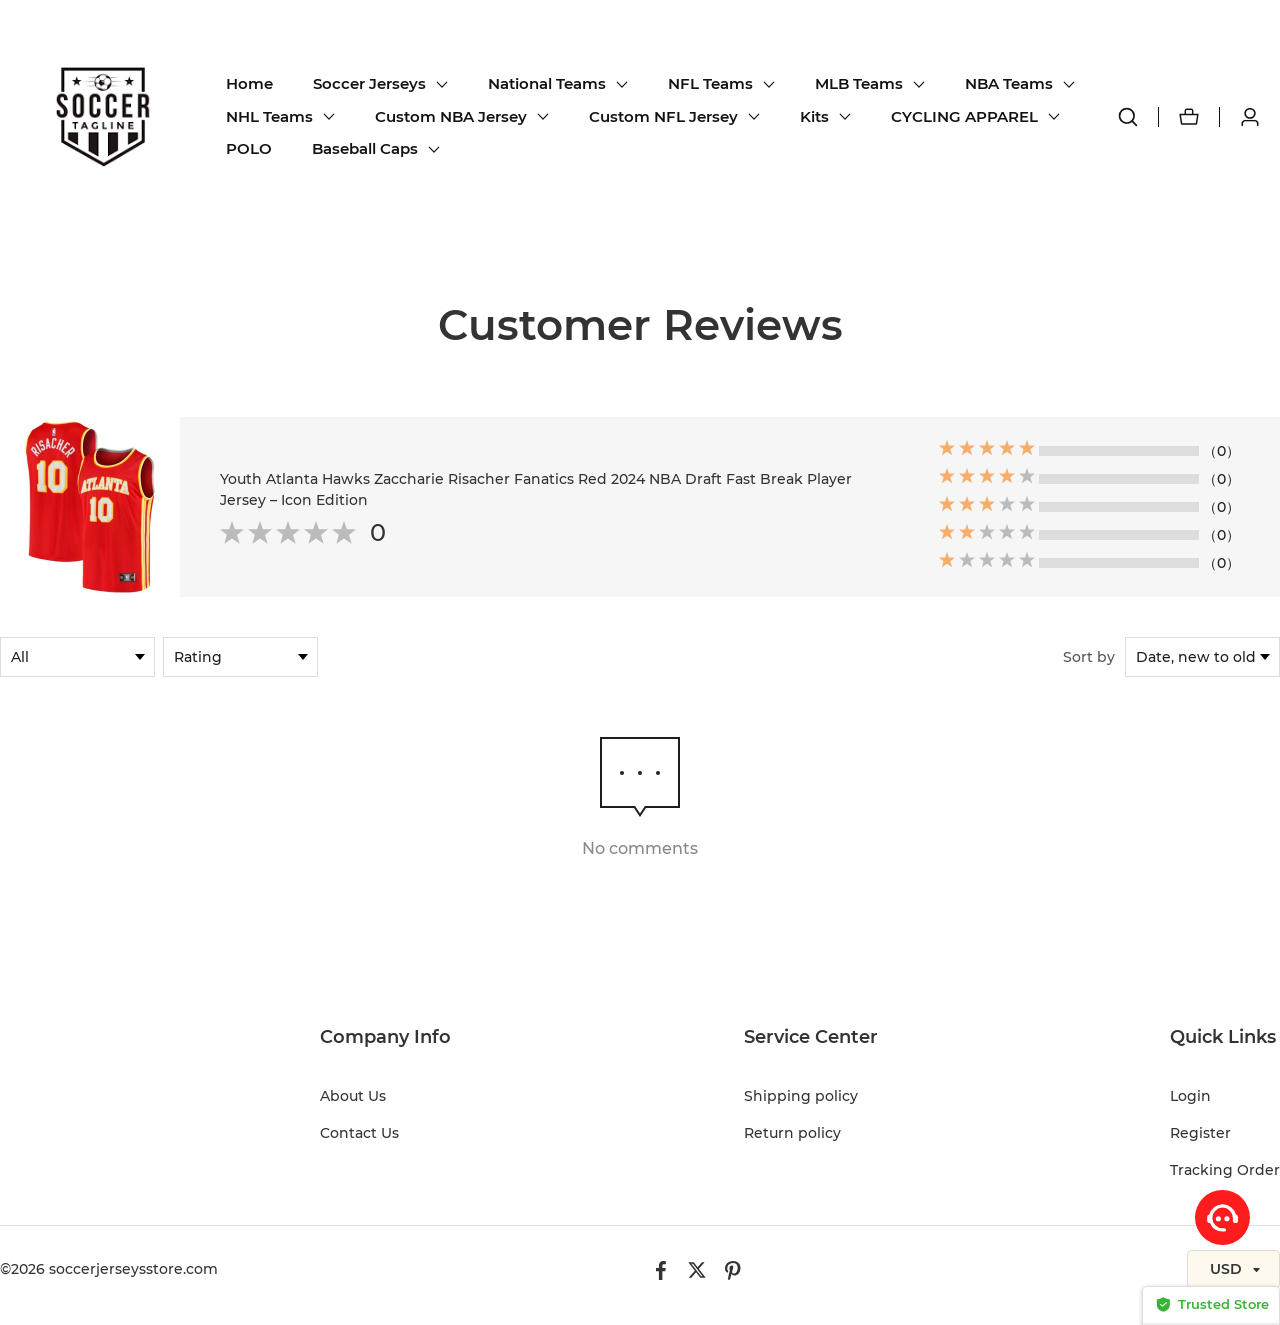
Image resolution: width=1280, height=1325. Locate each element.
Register (1200, 1133)
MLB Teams (859, 83)
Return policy (792, 1133)
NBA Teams (1009, 83)
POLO (249, 148)
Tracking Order (1225, 1170)
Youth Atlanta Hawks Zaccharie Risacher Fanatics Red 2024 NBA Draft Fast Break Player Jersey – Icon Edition (536, 489)
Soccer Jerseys (369, 83)
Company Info (385, 1037)
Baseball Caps (365, 148)
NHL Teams (269, 116)
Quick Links (1223, 1037)
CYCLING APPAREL (964, 116)
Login (1190, 1096)
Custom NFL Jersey (663, 116)
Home (249, 83)
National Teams (547, 83)
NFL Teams (710, 83)
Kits (814, 116)
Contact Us (359, 1133)
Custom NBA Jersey (451, 116)
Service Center (811, 1037)
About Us (353, 1096)
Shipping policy (801, 1096)
